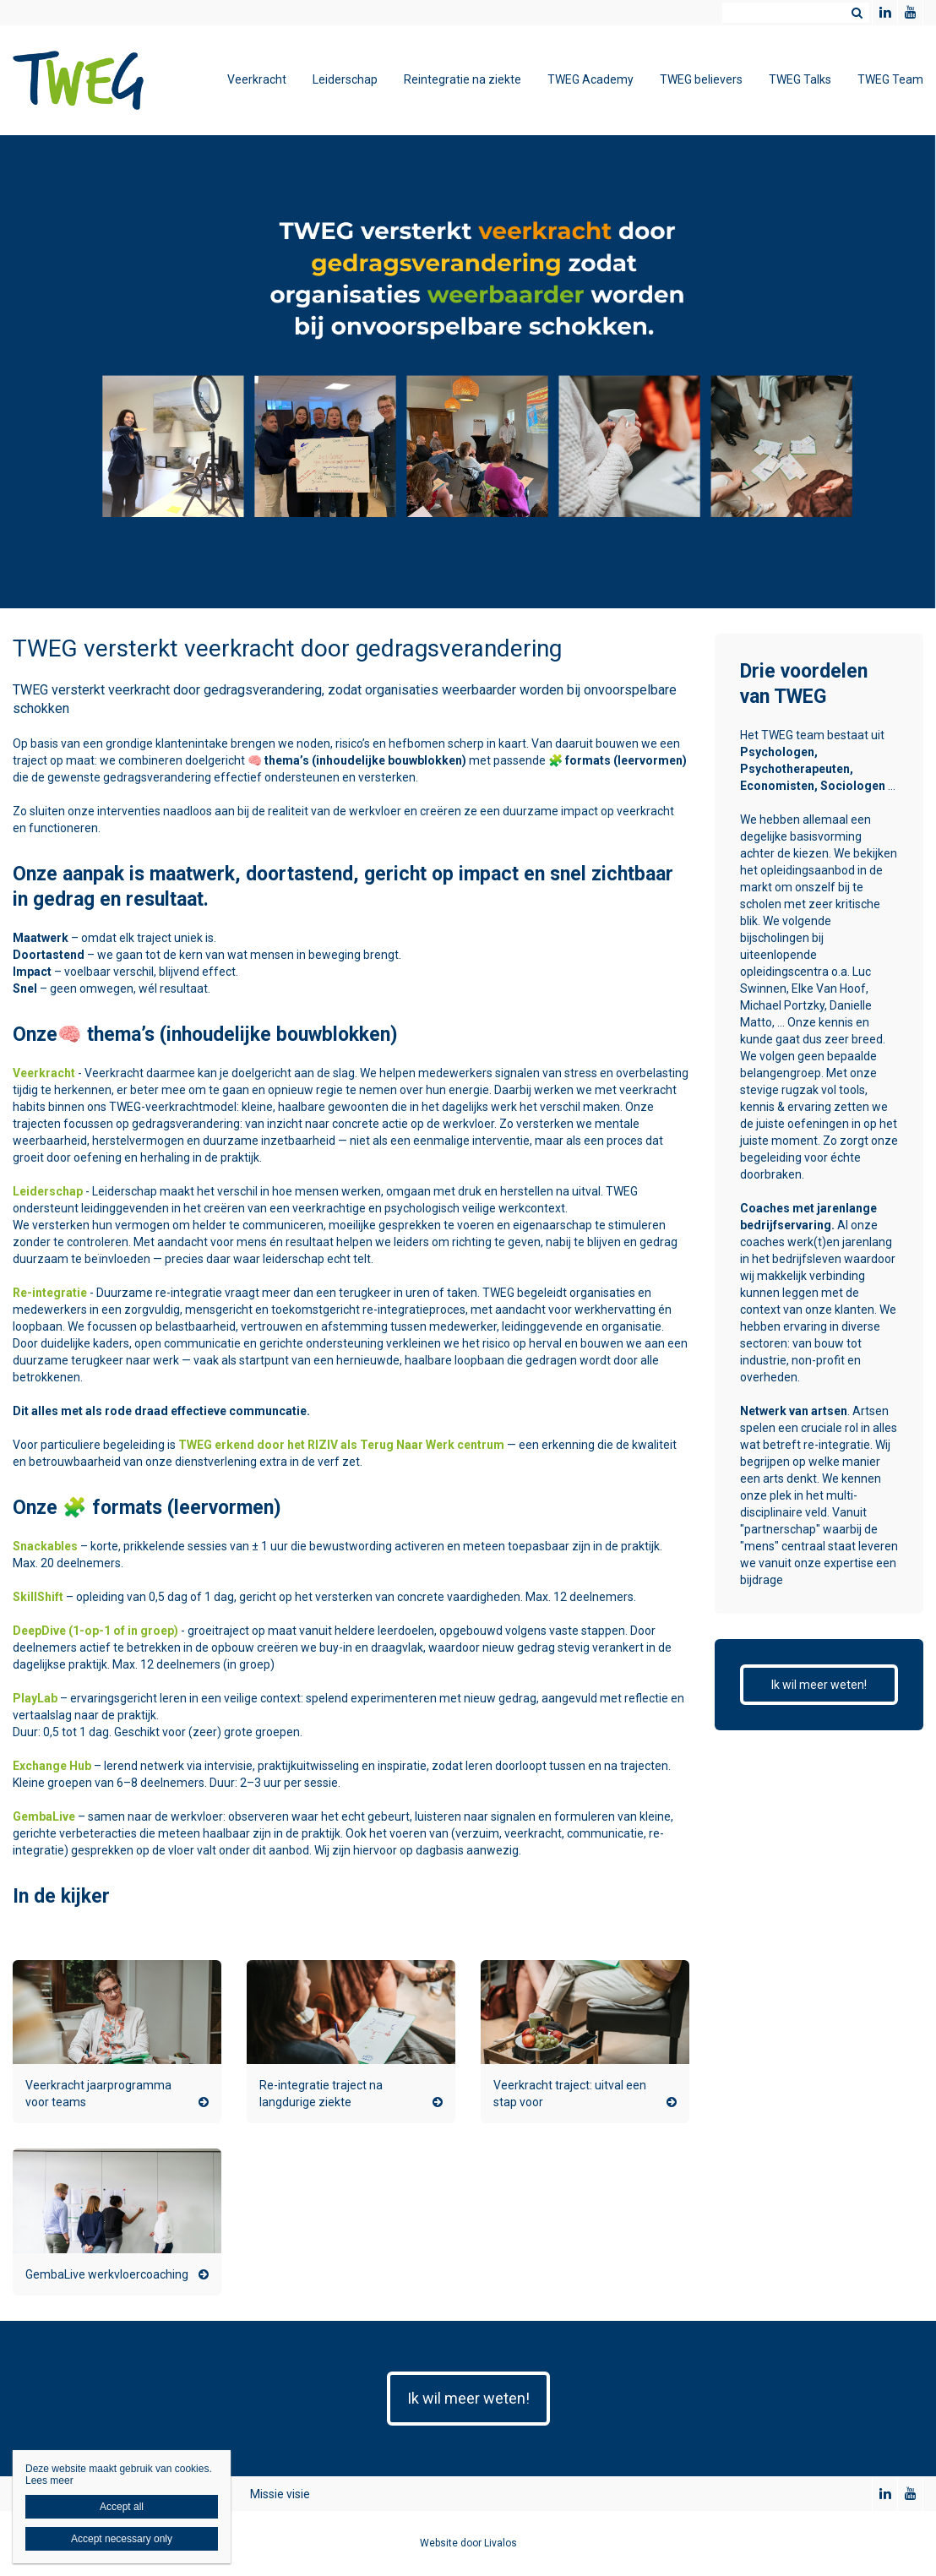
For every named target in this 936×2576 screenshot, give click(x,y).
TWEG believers (701, 79)
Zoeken (856, 13)
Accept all (122, 2507)
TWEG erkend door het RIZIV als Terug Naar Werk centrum (341, 1444)
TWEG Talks (800, 79)
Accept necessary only (121, 2539)
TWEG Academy (590, 79)
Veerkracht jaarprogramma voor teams (98, 2093)
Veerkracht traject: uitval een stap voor (569, 2093)
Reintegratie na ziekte (462, 79)
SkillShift (38, 1597)
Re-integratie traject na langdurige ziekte (321, 2093)
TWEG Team (890, 79)
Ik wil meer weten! (819, 1684)
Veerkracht (256, 79)
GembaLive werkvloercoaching (106, 2274)
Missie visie (280, 2494)
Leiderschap (345, 79)
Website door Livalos (468, 2543)
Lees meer (49, 2480)
